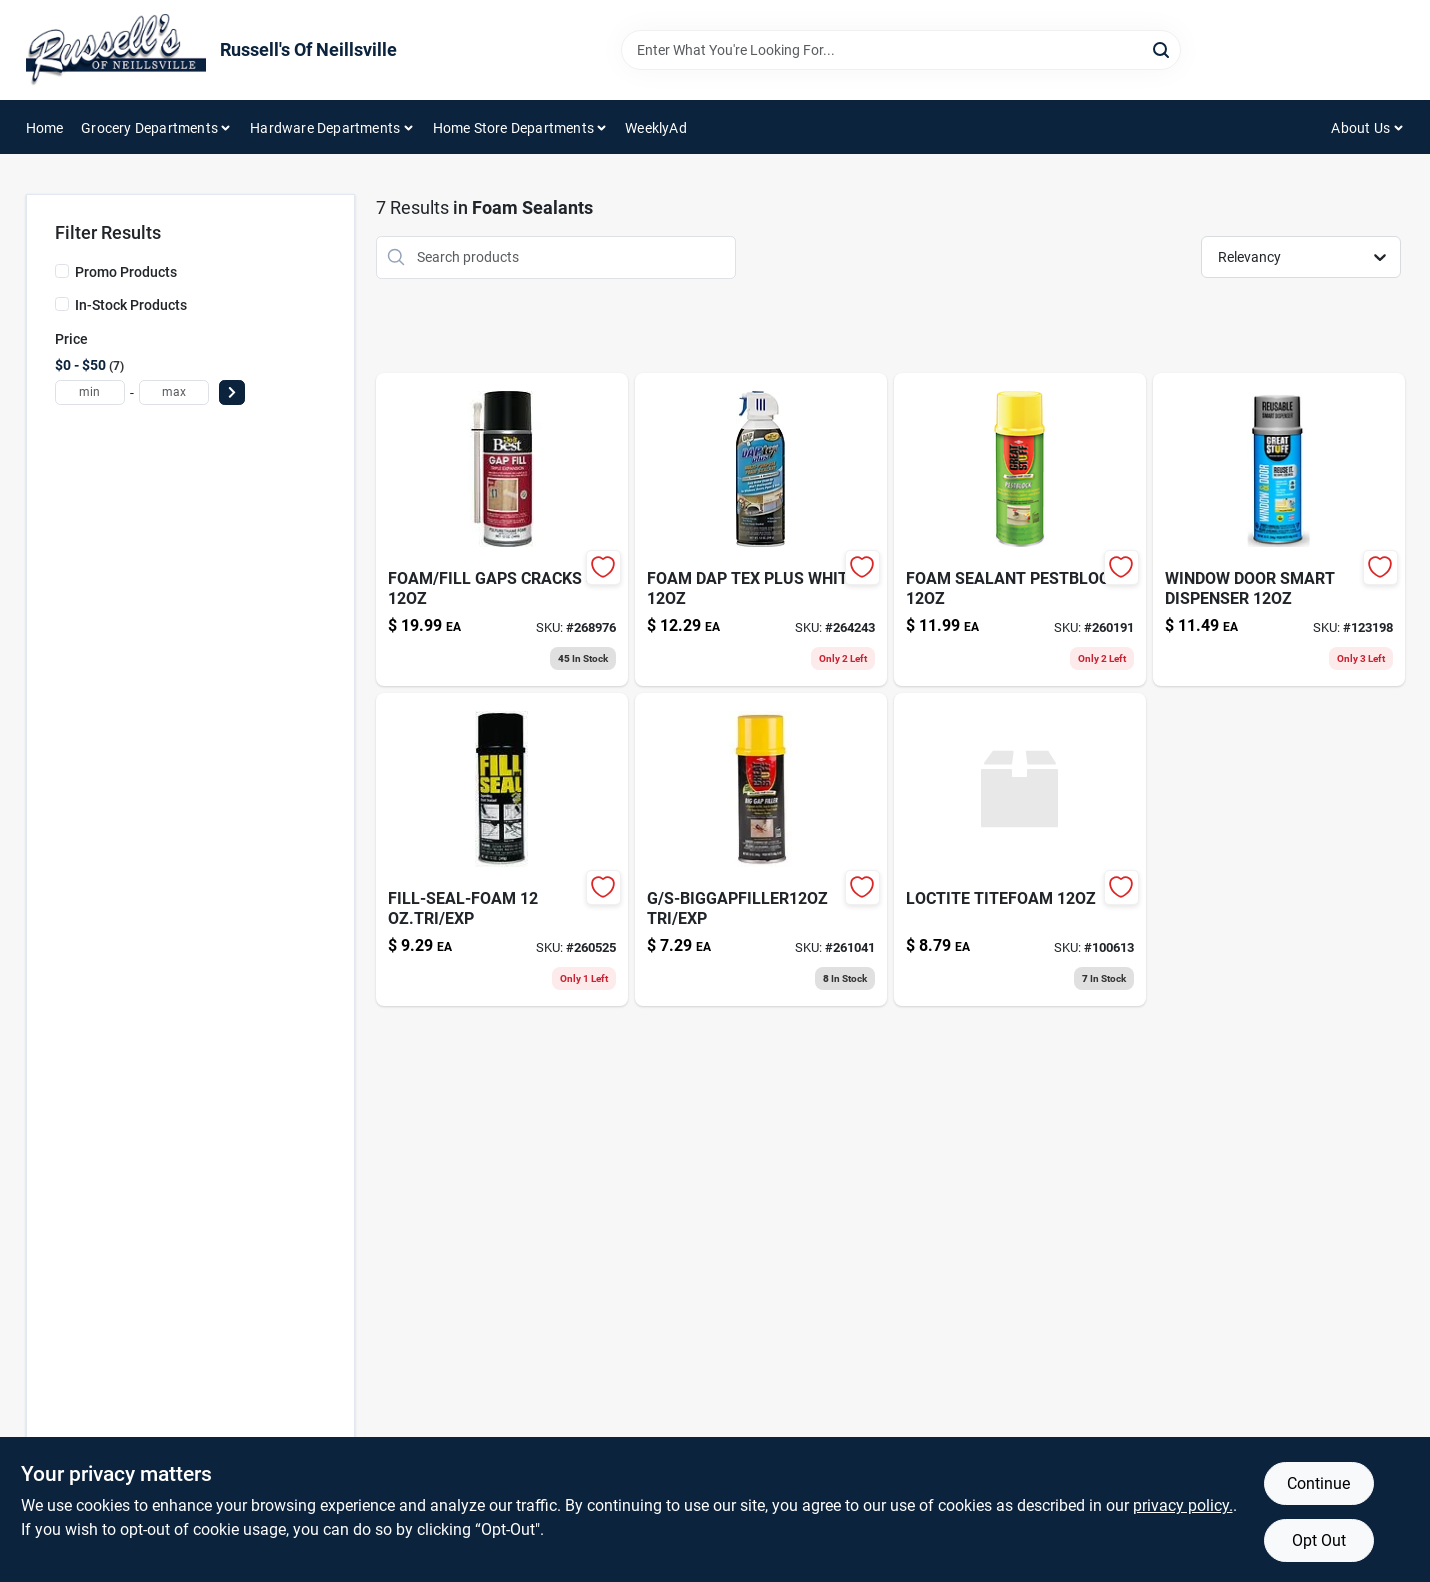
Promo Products (126, 272)
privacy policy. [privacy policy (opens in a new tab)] (1183, 1505)
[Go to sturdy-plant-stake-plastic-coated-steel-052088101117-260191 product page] (1020, 529)
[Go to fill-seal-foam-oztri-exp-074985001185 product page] (502, 849)
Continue (1318, 1483)
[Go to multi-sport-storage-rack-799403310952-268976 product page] (502, 529)
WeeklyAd (656, 128)
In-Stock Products (131, 305)
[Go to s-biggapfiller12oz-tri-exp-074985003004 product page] (761, 849)
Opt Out (1319, 1540)
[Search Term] (901, 50)
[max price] (174, 392)
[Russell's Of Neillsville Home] (116, 50)
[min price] (90, 392)
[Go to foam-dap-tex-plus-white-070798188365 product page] (761, 529)
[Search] (1162, 48)
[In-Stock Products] (62, 304)
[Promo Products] (62, 271)
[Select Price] (232, 392)
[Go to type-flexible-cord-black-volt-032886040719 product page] (1279, 529)
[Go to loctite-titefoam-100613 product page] (1020, 849)
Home (45, 128)
